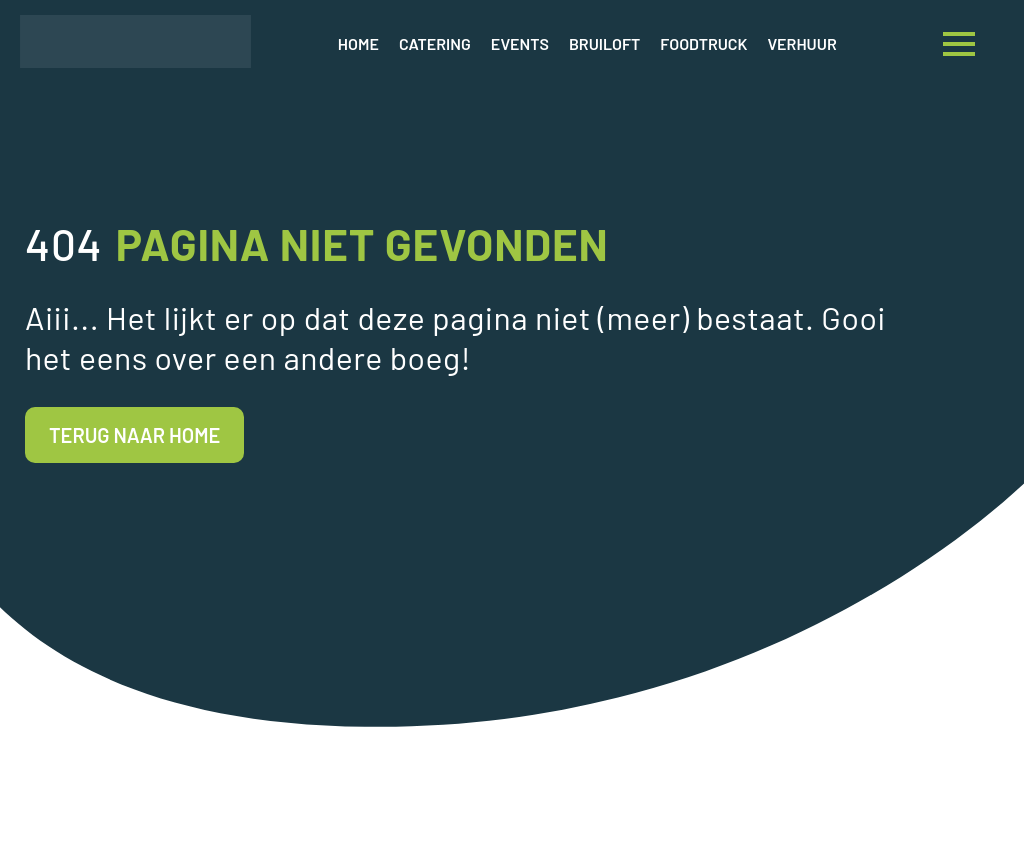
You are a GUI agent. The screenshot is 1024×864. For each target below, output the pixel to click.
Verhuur (802, 43)
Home (358, 43)
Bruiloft (604, 43)
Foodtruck (703, 43)
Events (520, 43)
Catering (435, 43)
